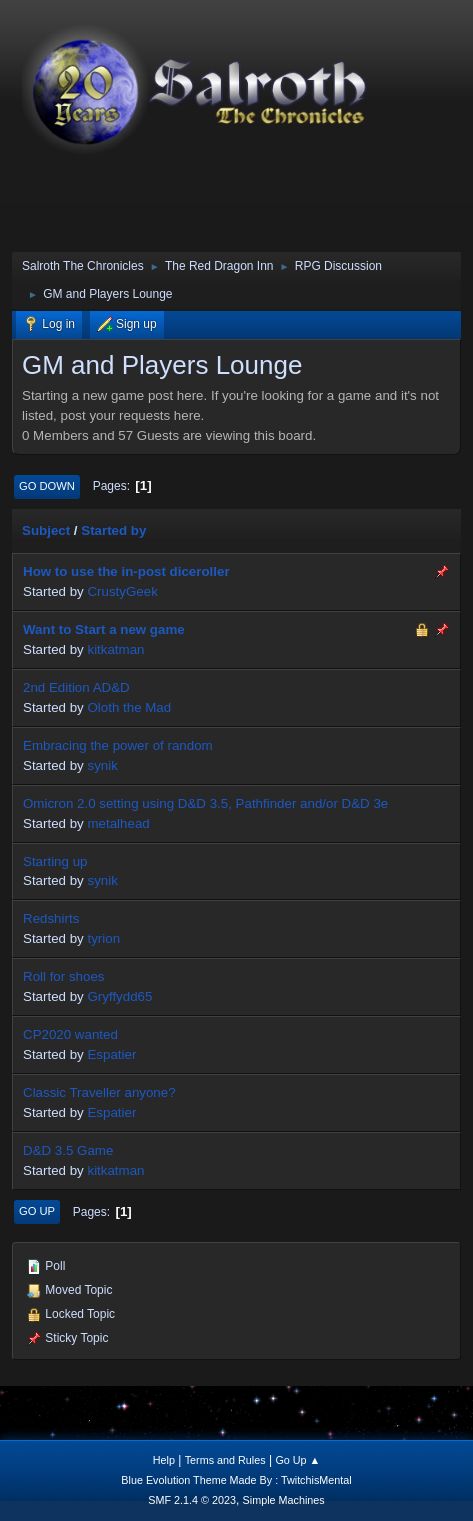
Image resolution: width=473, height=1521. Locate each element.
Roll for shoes (64, 976)
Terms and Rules (225, 1460)
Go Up (37, 1211)
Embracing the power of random (118, 745)
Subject (46, 530)
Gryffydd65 (119, 996)
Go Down (47, 486)
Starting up (55, 861)
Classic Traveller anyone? (99, 1092)
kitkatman (115, 649)
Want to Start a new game (104, 629)
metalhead (118, 823)
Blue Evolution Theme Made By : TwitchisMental (236, 1480)
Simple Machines (284, 1500)
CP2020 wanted (70, 1034)
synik (102, 765)
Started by (113, 530)
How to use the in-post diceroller (126, 571)
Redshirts (51, 918)
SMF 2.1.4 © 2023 (192, 1500)
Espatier (111, 1054)
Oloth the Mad (129, 707)
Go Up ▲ (297, 1460)
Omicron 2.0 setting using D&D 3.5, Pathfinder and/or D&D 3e (205, 803)
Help (164, 1460)
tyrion (103, 938)
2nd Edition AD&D (76, 687)
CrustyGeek (122, 591)
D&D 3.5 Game (68, 1150)
